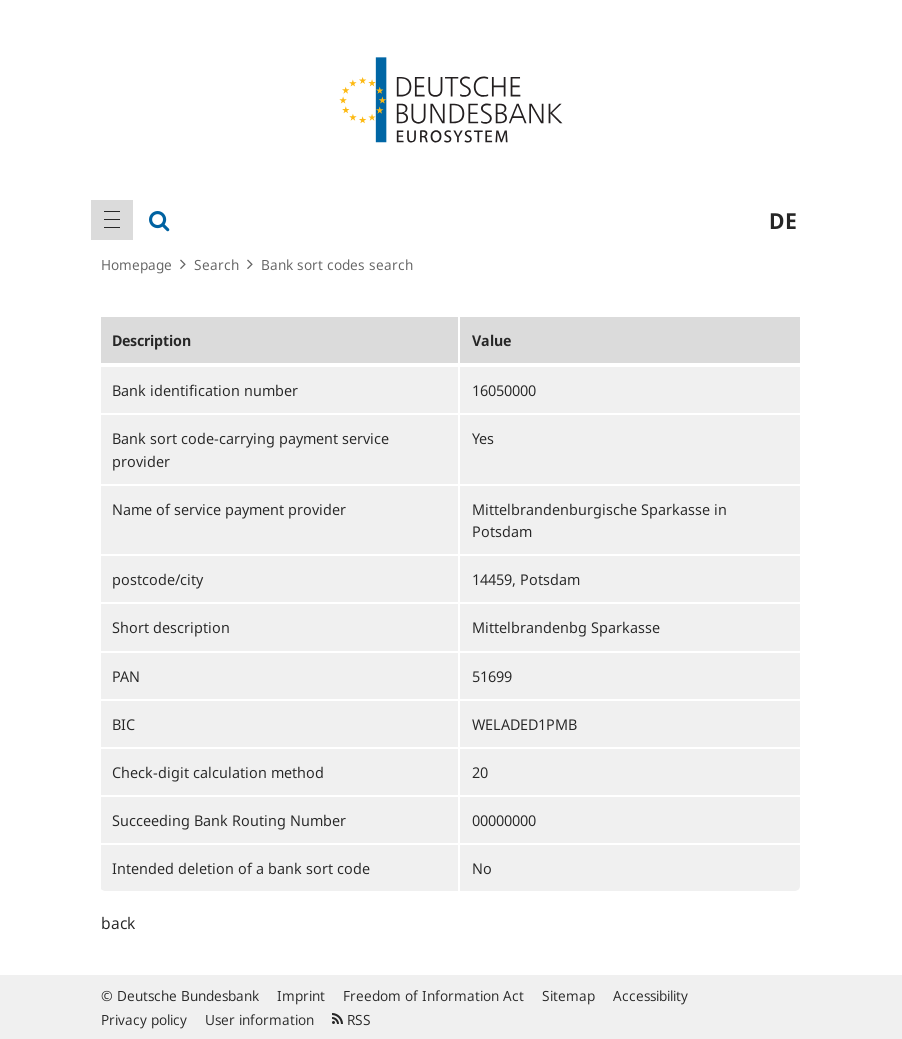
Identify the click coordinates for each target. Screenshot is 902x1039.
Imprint (301, 995)
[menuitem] (112, 220)
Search (216, 264)
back (118, 923)
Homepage (136, 264)
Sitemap (568, 995)
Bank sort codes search (337, 264)
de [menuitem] (783, 220)
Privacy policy (144, 1019)
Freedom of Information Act (433, 995)
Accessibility (650, 995)
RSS (351, 1019)
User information (259, 1019)
